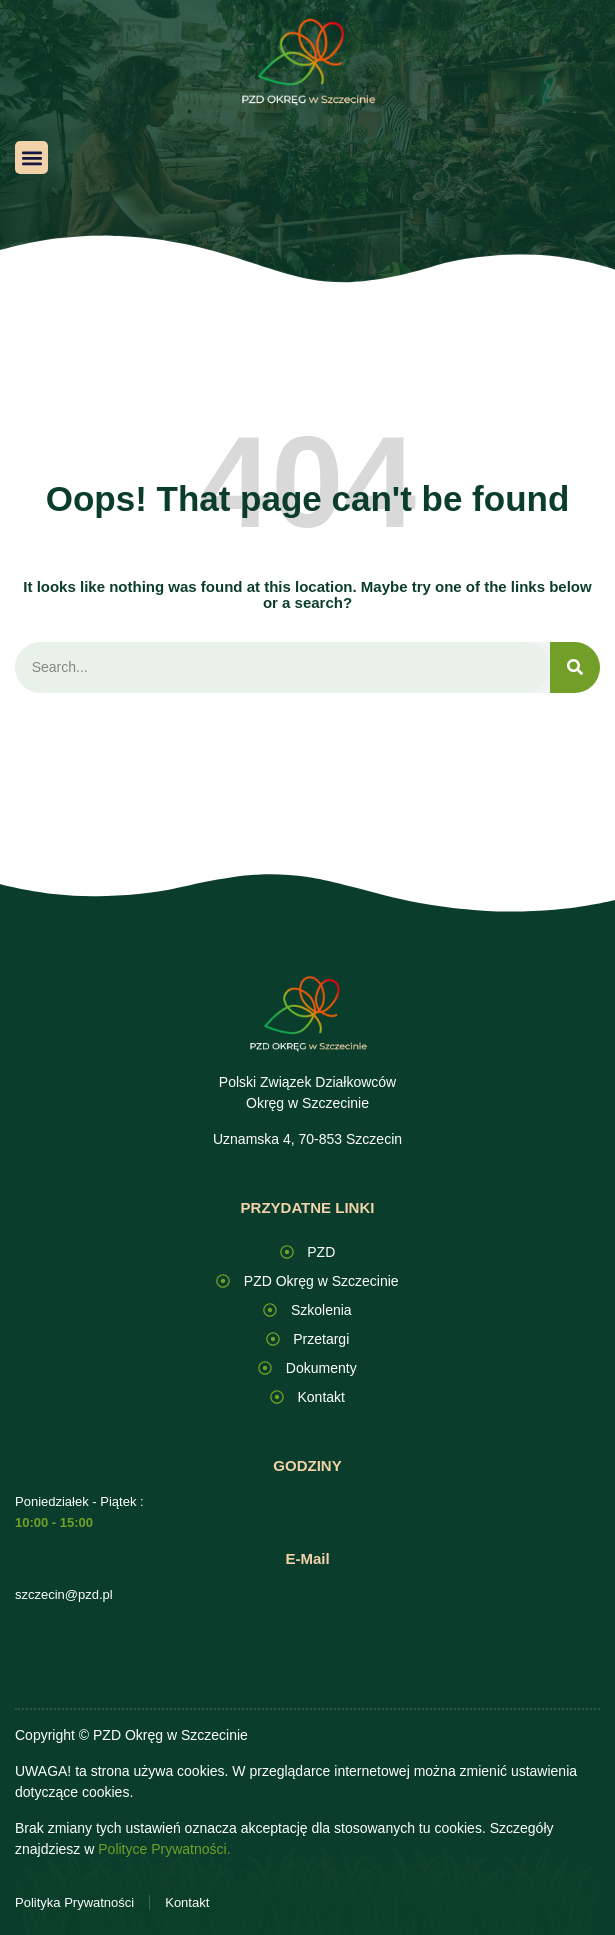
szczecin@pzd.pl (64, 1594)
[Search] (575, 667)
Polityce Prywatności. (164, 1849)
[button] (31, 157)
